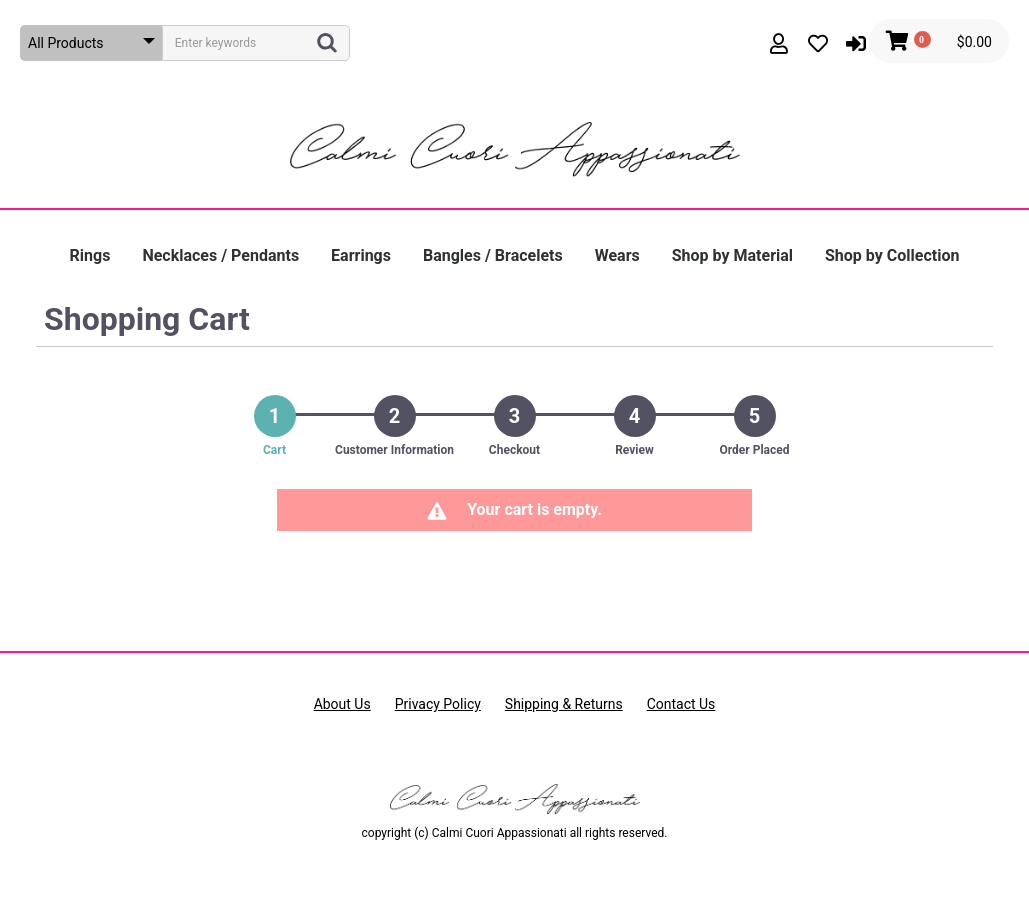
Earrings (361, 255)
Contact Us (681, 704)
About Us (342, 704)
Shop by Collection (892, 255)
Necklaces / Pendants (220, 255)
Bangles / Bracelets (493, 255)
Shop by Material (732, 255)
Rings (90, 255)
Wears (617, 255)
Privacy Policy (438, 704)
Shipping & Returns (564, 704)
